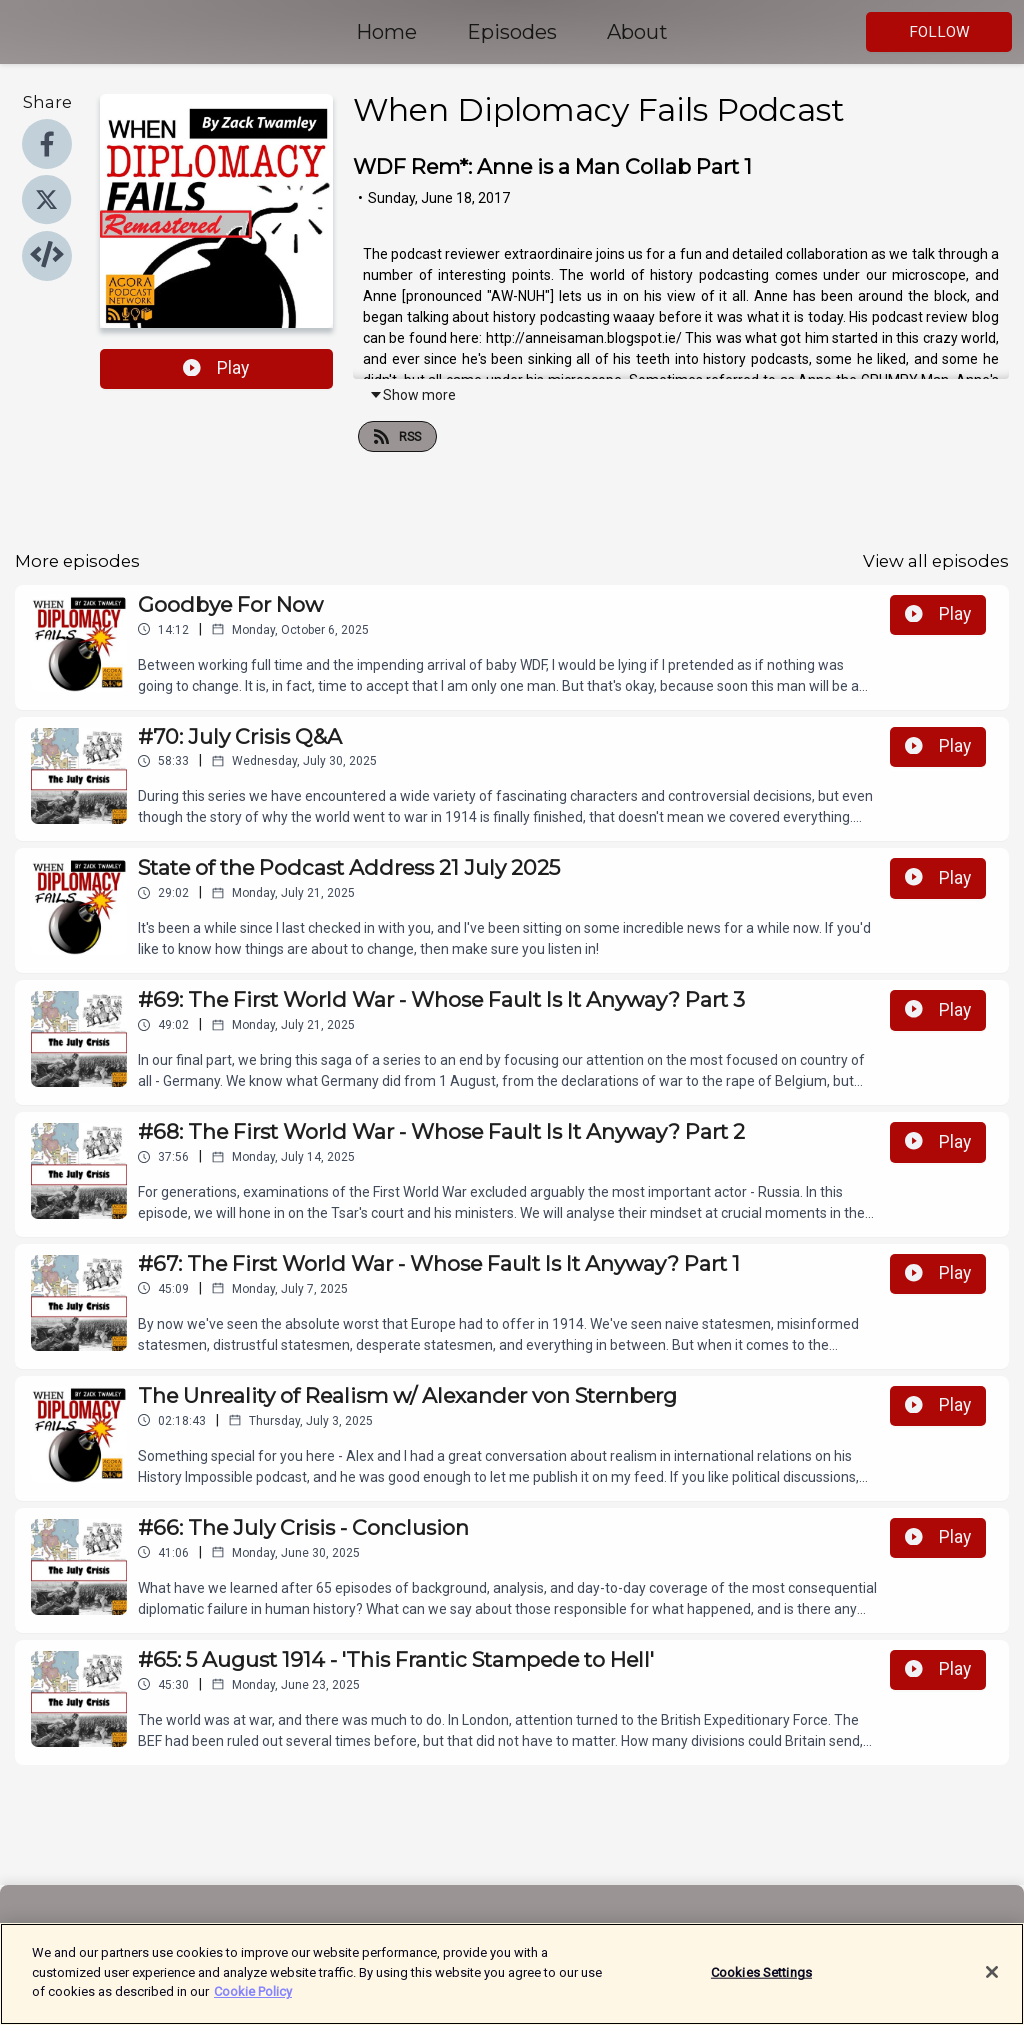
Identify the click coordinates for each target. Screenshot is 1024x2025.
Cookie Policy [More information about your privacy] (253, 2003)
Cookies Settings (761, 1983)
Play (216, 368)
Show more (412, 395)
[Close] (992, 1984)
